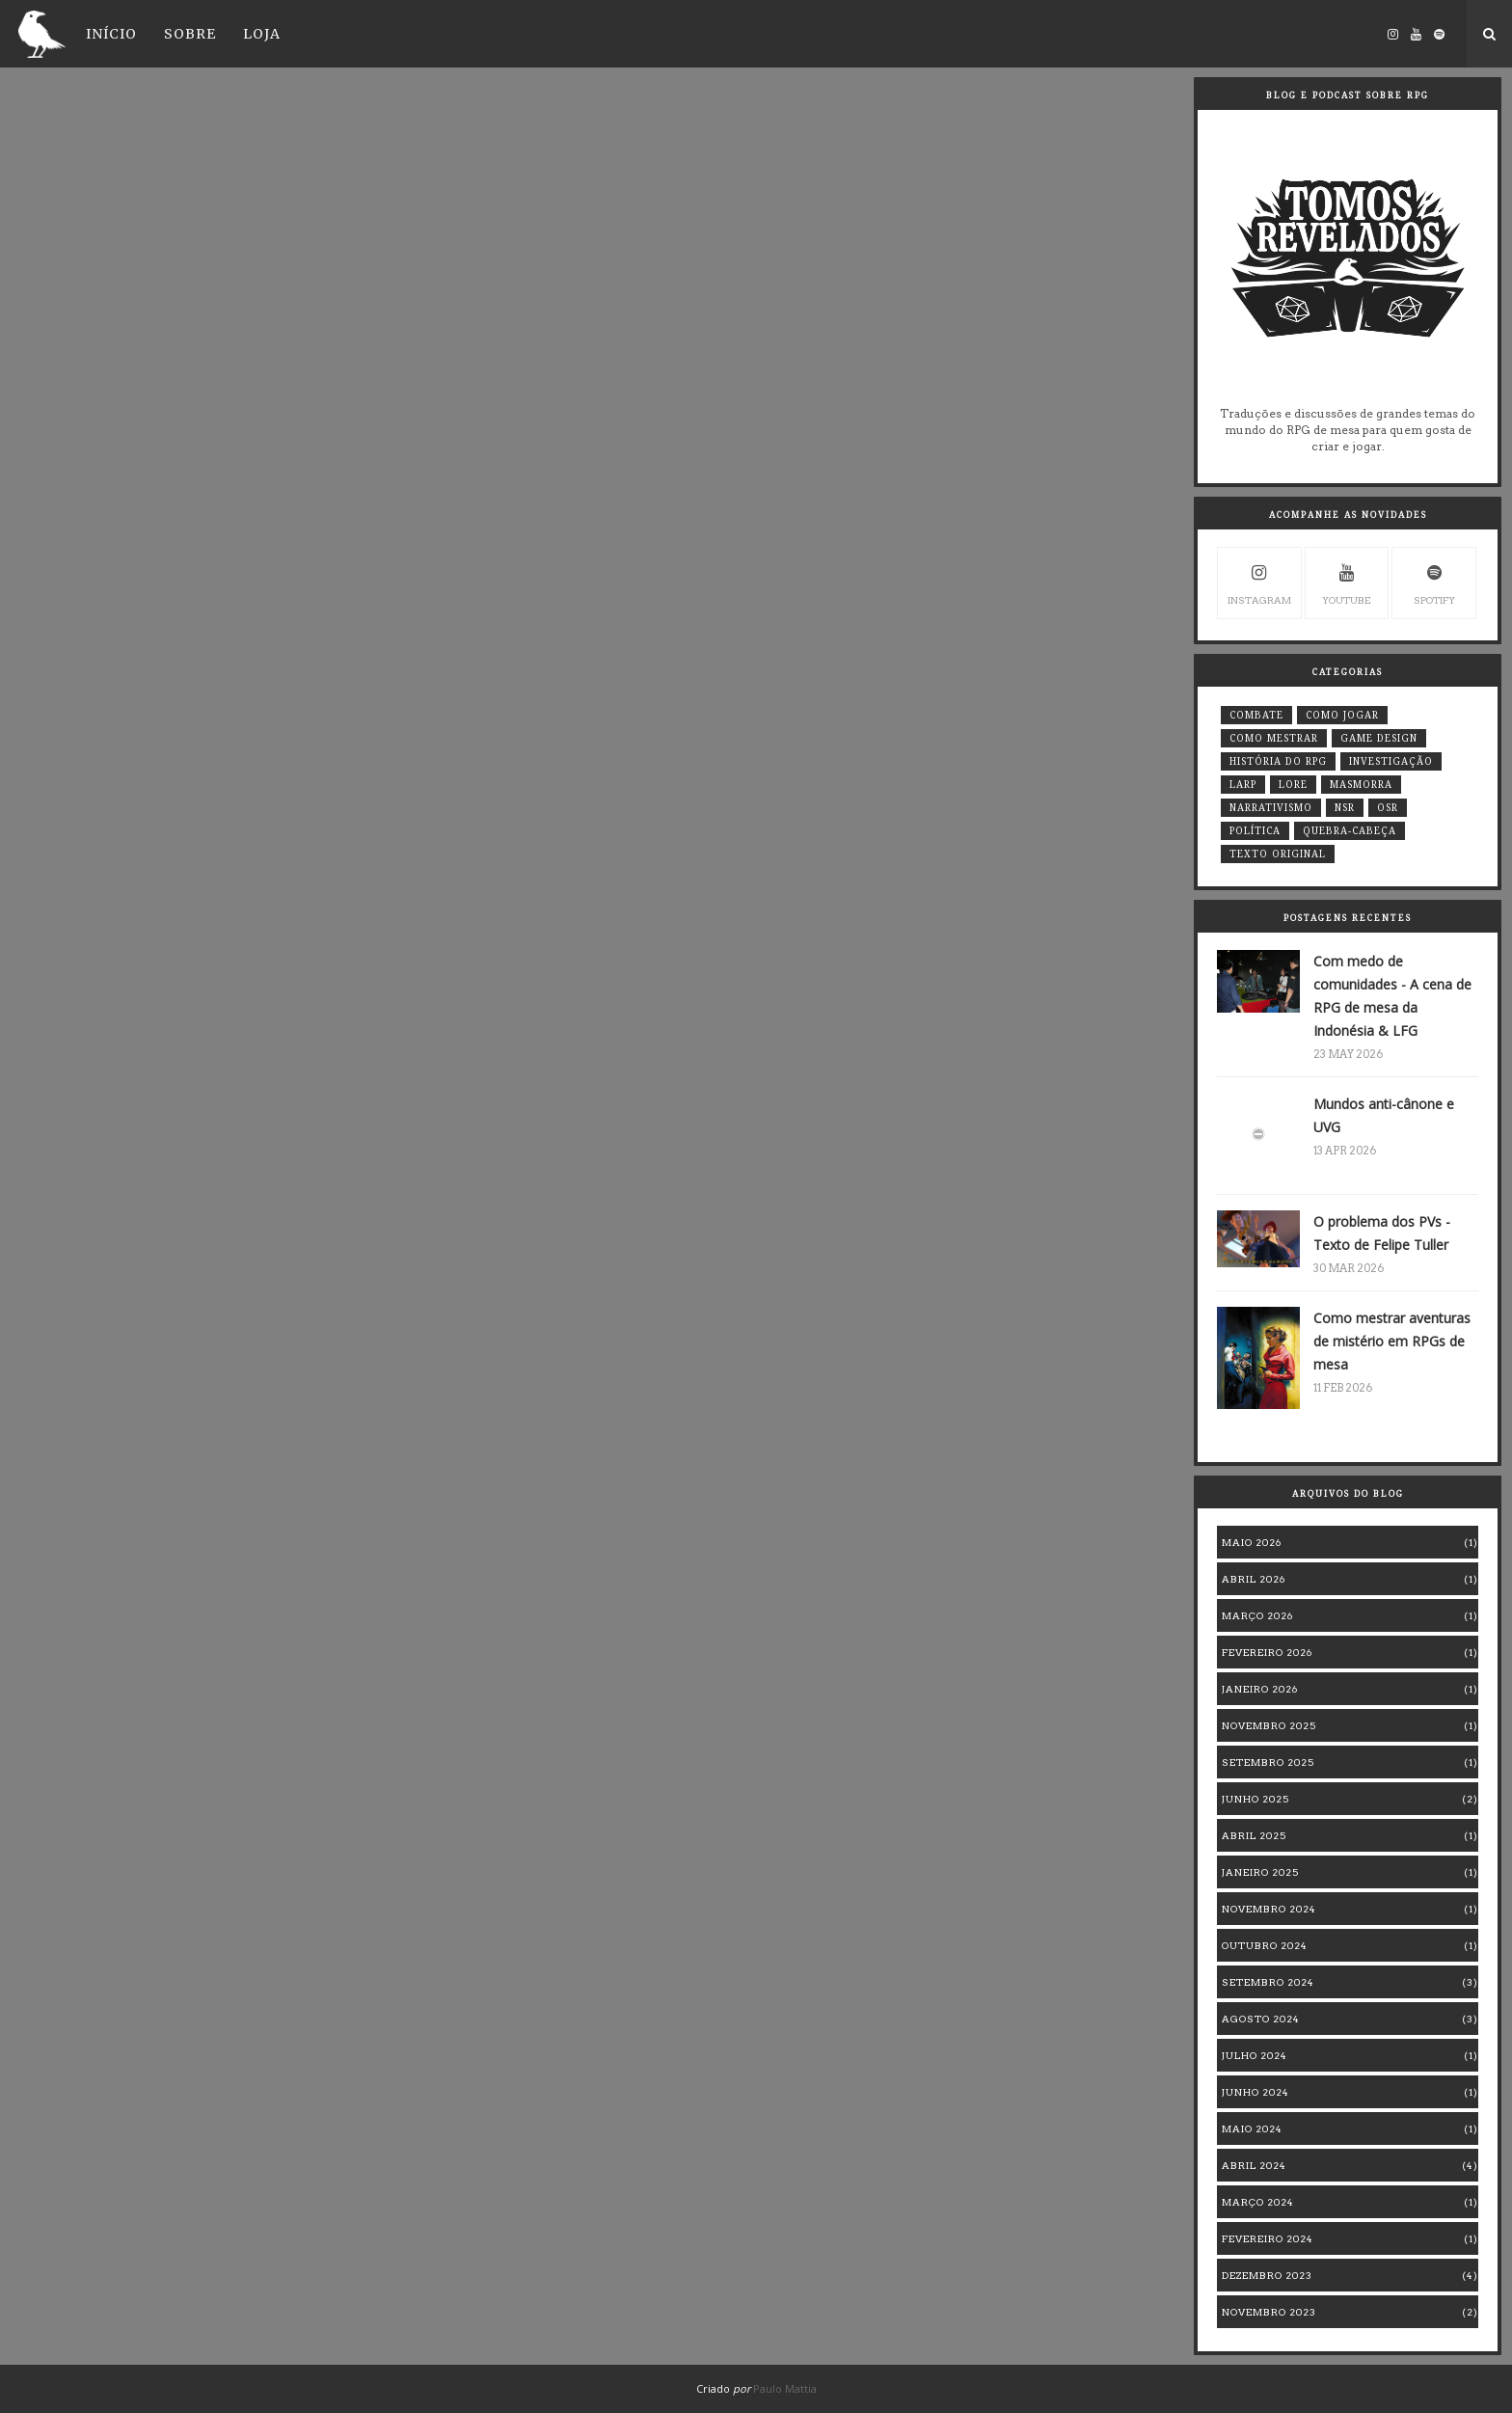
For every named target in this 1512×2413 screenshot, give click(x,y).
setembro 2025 (1268, 1762)
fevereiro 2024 (1267, 2238)
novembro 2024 (1269, 1908)
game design (1379, 738)
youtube (1346, 581)
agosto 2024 (1261, 2018)
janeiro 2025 (1260, 1872)
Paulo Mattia (785, 2388)
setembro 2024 (1268, 1982)
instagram (1259, 581)
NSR (1345, 807)
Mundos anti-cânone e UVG (1383, 1115)
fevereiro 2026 (1267, 1652)
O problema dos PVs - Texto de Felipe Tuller (1381, 1233)
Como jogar (1342, 715)
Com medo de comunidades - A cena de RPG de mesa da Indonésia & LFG (1392, 996)
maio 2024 (1252, 2128)
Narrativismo (1270, 807)
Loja (262, 33)
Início (111, 33)
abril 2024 (1254, 2165)
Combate (1256, 715)
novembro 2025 (1269, 1725)
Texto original (1277, 854)
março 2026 (1257, 1615)
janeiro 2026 (1260, 1689)
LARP (1242, 784)
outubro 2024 (1265, 1945)
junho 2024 (1255, 2092)
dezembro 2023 (1267, 2275)
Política (1255, 831)
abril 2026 (1253, 1579)
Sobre (190, 33)
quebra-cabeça (1349, 831)
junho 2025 (1255, 1798)
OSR (1387, 807)
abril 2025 (1254, 1835)
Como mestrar (1273, 738)
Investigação (1391, 761)
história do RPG (1278, 761)
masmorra (1361, 784)
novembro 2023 (1269, 2312)
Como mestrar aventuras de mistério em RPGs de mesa (1392, 1341)
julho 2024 (1254, 2055)
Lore (1293, 784)
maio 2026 (1252, 1542)
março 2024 (1258, 2202)
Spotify (1434, 581)
